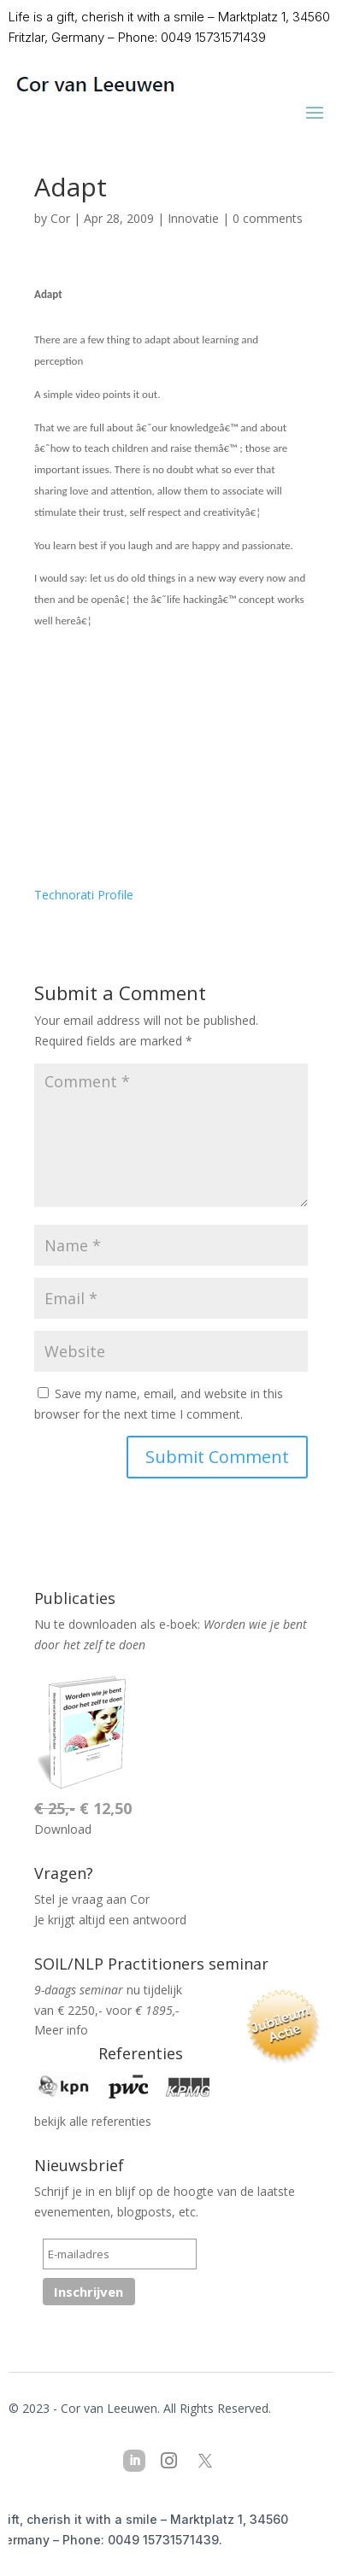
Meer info (61, 2030)
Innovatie (193, 218)
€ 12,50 (83, 1808)
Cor (60, 218)
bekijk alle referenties (92, 2121)
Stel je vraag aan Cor (92, 1899)
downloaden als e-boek (133, 1624)
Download (62, 1829)
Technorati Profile (83, 895)
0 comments (268, 218)
